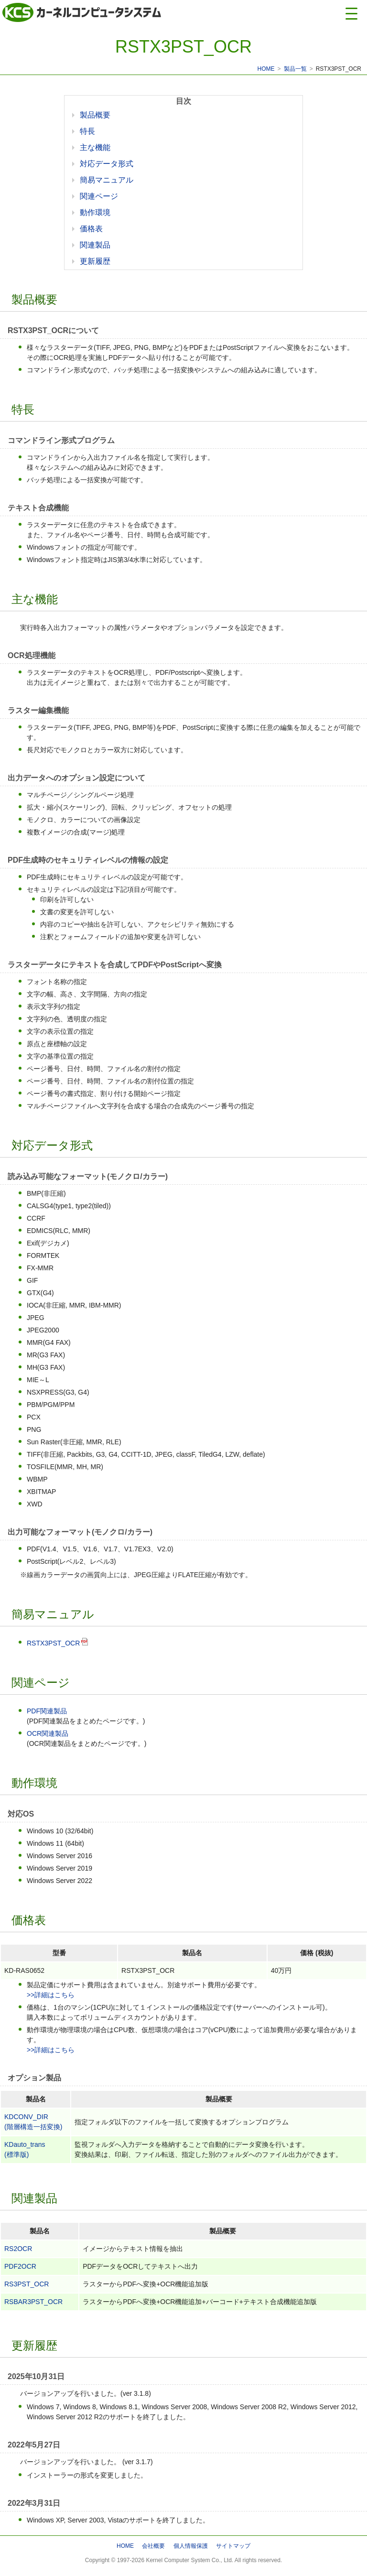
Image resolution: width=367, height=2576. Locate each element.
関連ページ (99, 196)
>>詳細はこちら (51, 1995)
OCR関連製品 (47, 1733)
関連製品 (95, 245)
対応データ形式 (106, 164)
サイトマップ (233, 2546)
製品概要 (95, 115)
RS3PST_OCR (26, 2284)
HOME (266, 68)
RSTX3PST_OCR (53, 1643)
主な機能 (95, 147)
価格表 (91, 229)
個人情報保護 (190, 2546)
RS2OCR (18, 2248)
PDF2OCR (20, 2266)
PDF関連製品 (47, 1711)
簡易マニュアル (106, 180)
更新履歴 (95, 261)
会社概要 (153, 2546)
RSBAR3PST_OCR (33, 2301)
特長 (87, 131)
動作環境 (95, 212)
